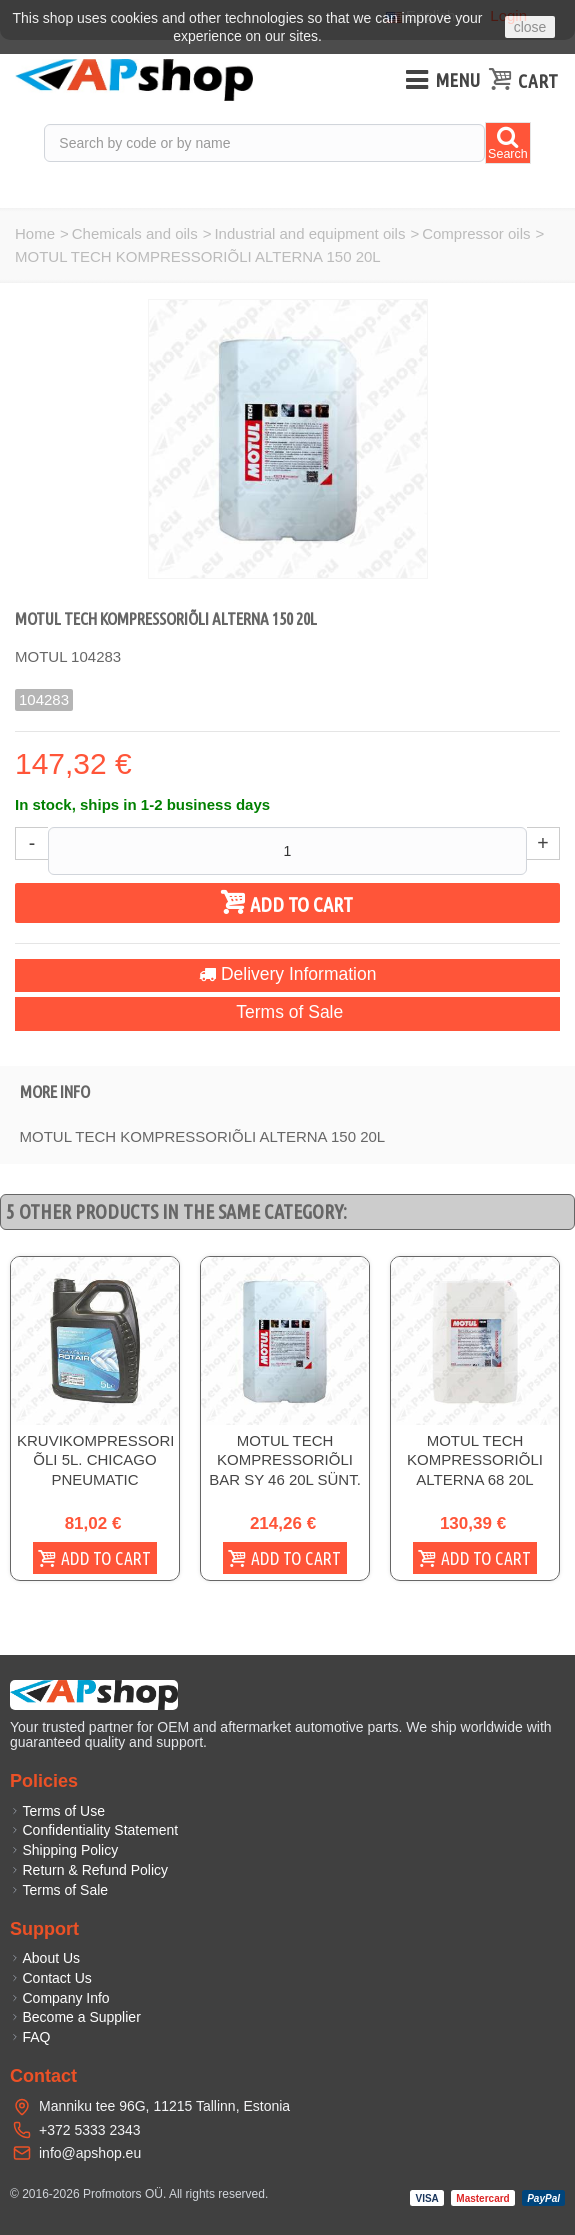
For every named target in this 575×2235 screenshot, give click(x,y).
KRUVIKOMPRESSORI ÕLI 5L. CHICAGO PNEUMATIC (95, 1460)
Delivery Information (288, 974)
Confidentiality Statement (94, 1830)
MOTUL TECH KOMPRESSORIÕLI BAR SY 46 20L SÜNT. (285, 1460)
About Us (45, 1958)
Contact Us (51, 1978)
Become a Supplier (75, 2017)
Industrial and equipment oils (309, 233)
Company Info (60, 1998)
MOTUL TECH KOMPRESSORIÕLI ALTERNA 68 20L (475, 1460)
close (530, 27)
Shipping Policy (64, 1850)
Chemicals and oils (135, 233)
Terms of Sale (287, 1012)
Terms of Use (57, 1811)
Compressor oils (476, 233)
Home (35, 233)
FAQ (30, 2037)
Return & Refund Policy (89, 1870)
